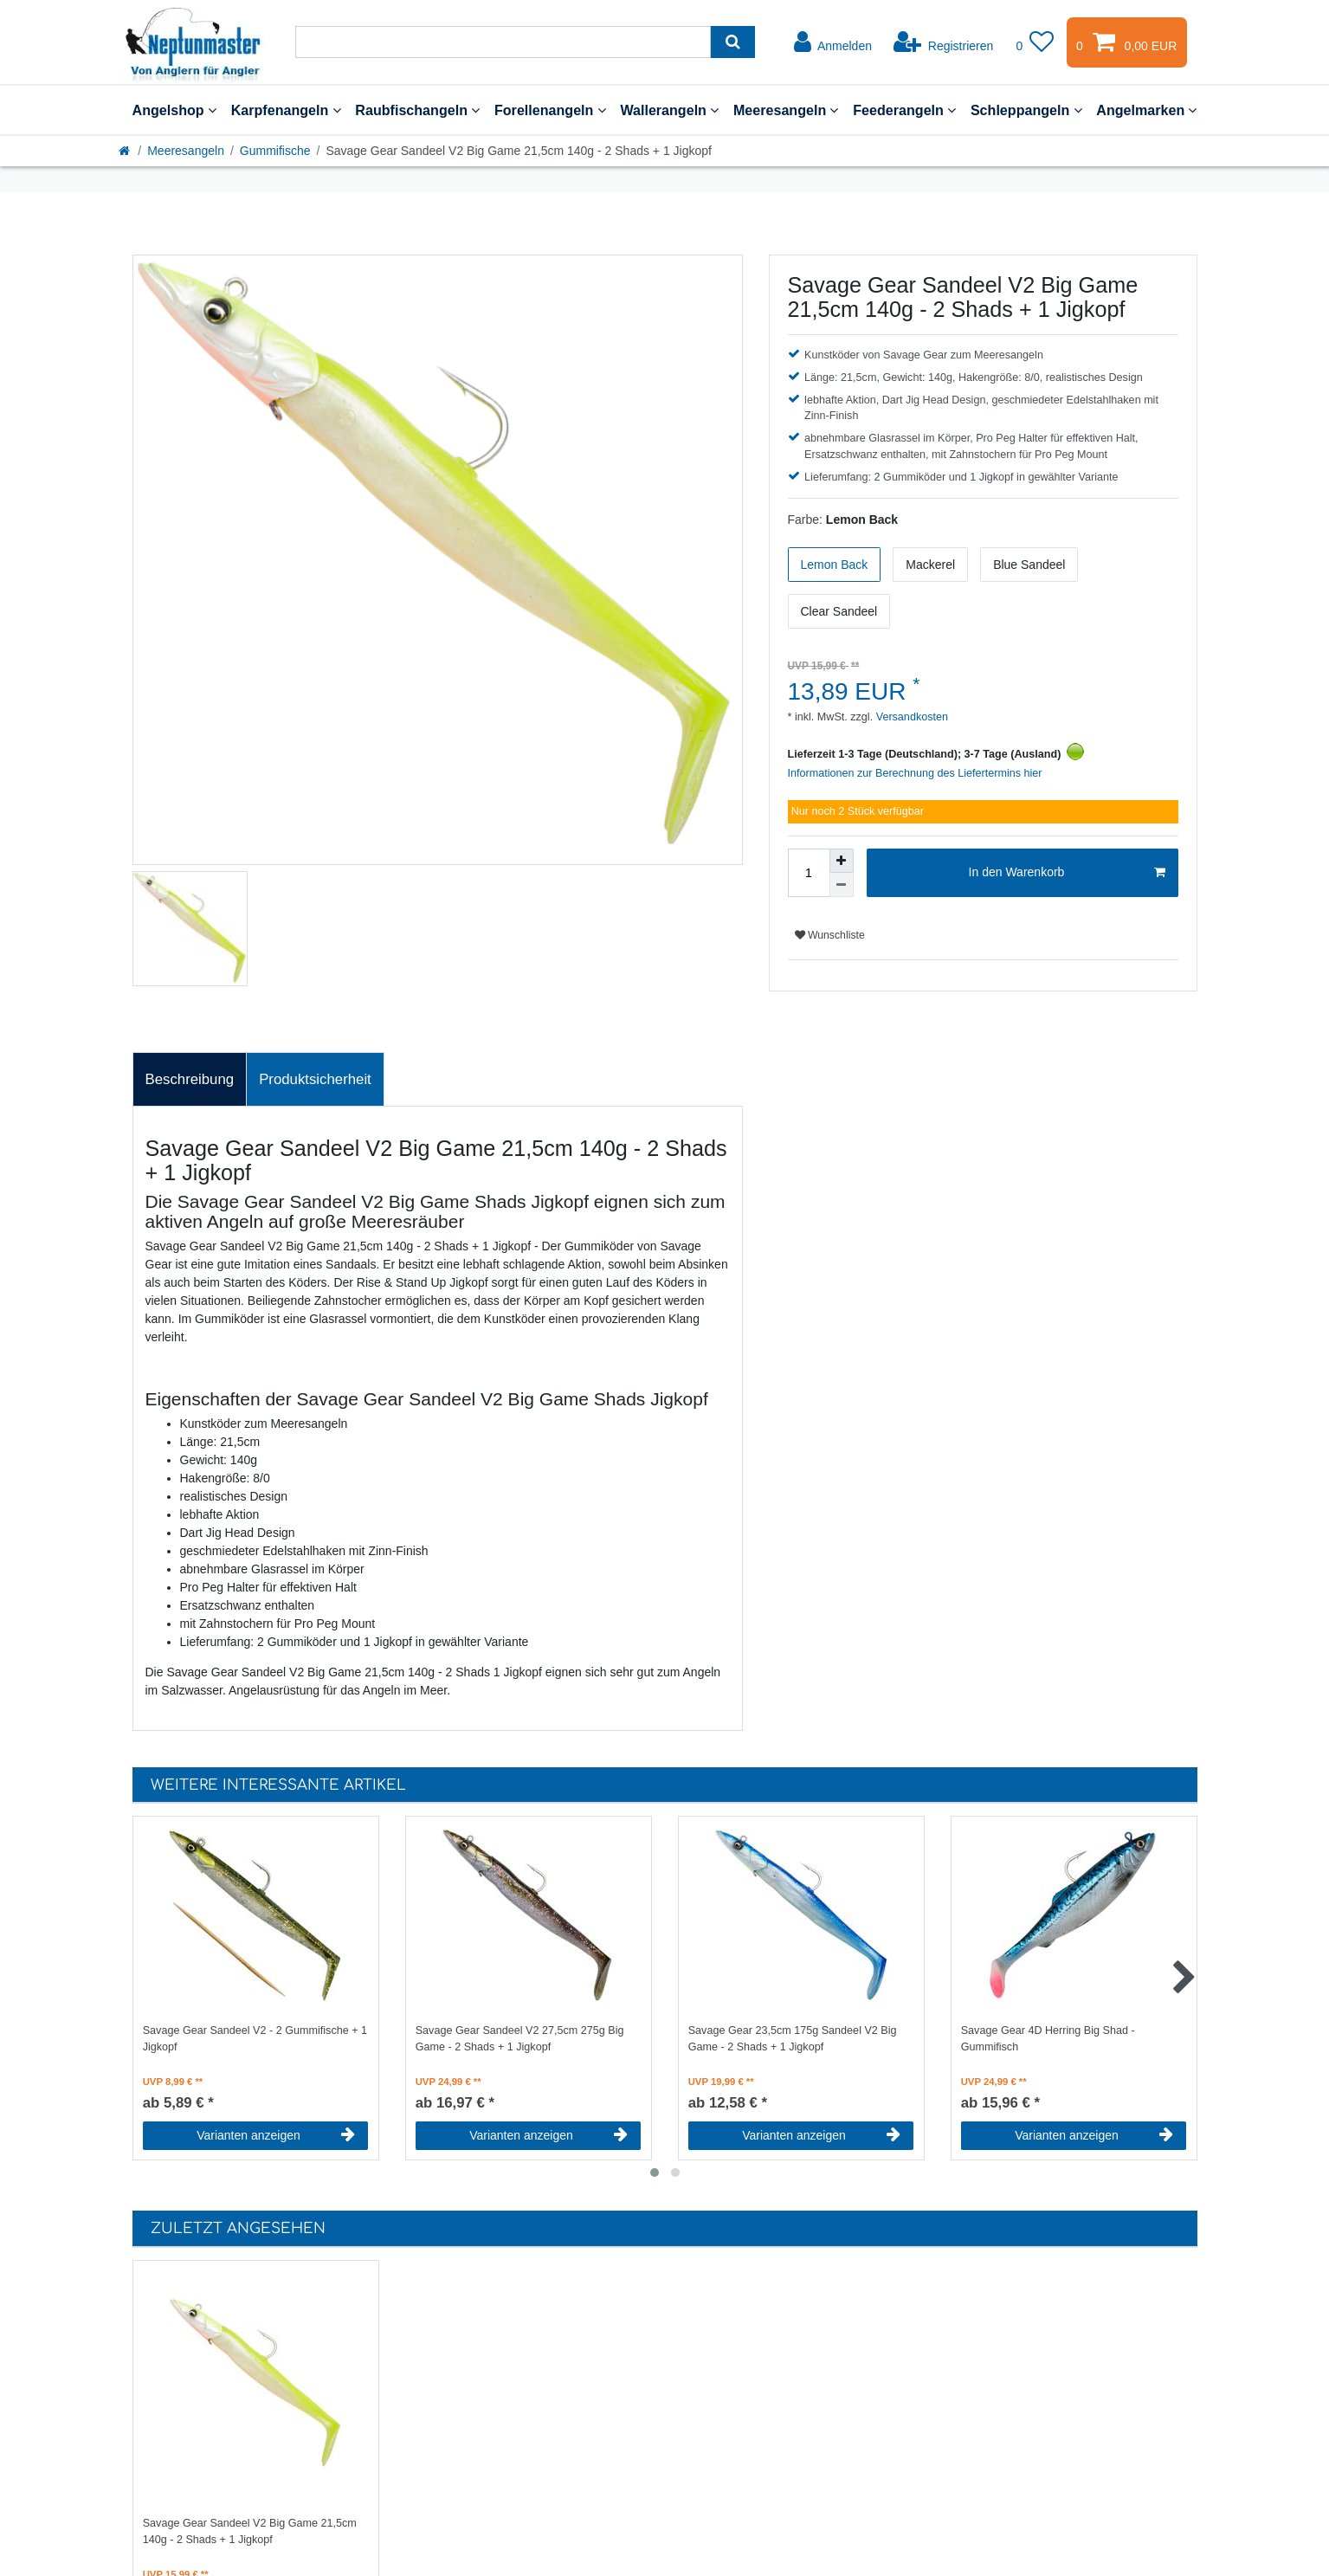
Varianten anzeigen (276, 2135)
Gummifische (275, 151)
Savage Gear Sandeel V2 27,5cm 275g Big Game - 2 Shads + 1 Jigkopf (520, 2038)
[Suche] (733, 42)
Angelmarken (1146, 110)
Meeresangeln (786, 110)
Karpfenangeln (286, 110)
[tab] (190, 1079)
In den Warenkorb (1067, 873)
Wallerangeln (669, 110)
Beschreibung (190, 1079)
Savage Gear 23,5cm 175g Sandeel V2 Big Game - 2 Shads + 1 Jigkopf (792, 2038)
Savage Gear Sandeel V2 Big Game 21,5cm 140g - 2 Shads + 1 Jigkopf (250, 2531)
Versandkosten (910, 717)
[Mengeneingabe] (808, 873)
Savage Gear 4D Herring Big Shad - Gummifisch (1048, 2038)
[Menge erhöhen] (841, 861)
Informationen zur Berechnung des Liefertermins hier (915, 773)
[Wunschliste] (1034, 42)
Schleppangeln (1026, 110)
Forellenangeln (550, 110)
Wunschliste (830, 935)
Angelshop (174, 110)
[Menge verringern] (841, 885)
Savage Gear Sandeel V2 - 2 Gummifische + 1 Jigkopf (255, 2038)
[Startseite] (125, 151)
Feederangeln (904, 110)
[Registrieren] (943, 42)
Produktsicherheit (315, 1079)
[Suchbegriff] (503, 42)
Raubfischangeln (417, 110)
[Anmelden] (832, 42)
